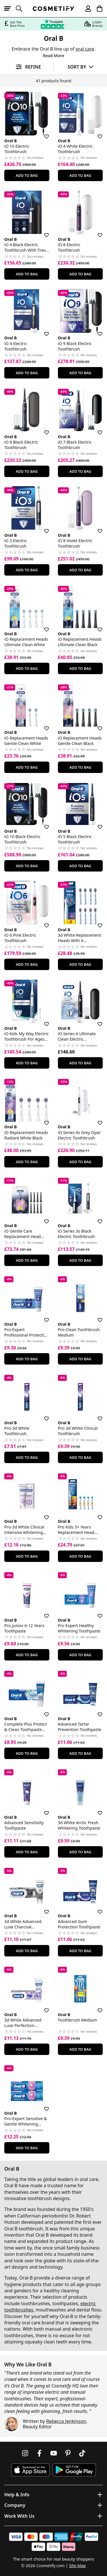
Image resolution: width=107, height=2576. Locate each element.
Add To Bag (27, 175)
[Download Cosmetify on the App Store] (30, 2469)
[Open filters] (26, 67)
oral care (85, 49)
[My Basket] (97, 8)
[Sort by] (80, 67)
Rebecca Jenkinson (66, 2421)
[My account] (85, 8)
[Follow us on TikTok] (82, 2453)
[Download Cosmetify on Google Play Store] (74, 2469)
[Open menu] (10, 8)
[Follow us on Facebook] (39, 2453)
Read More (53, 55)
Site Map (77, 2565)
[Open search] (21, 8)
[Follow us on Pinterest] (68, 2453)
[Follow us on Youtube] (53, 2453)
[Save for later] (42, 133)
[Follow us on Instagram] (25, 2453)
